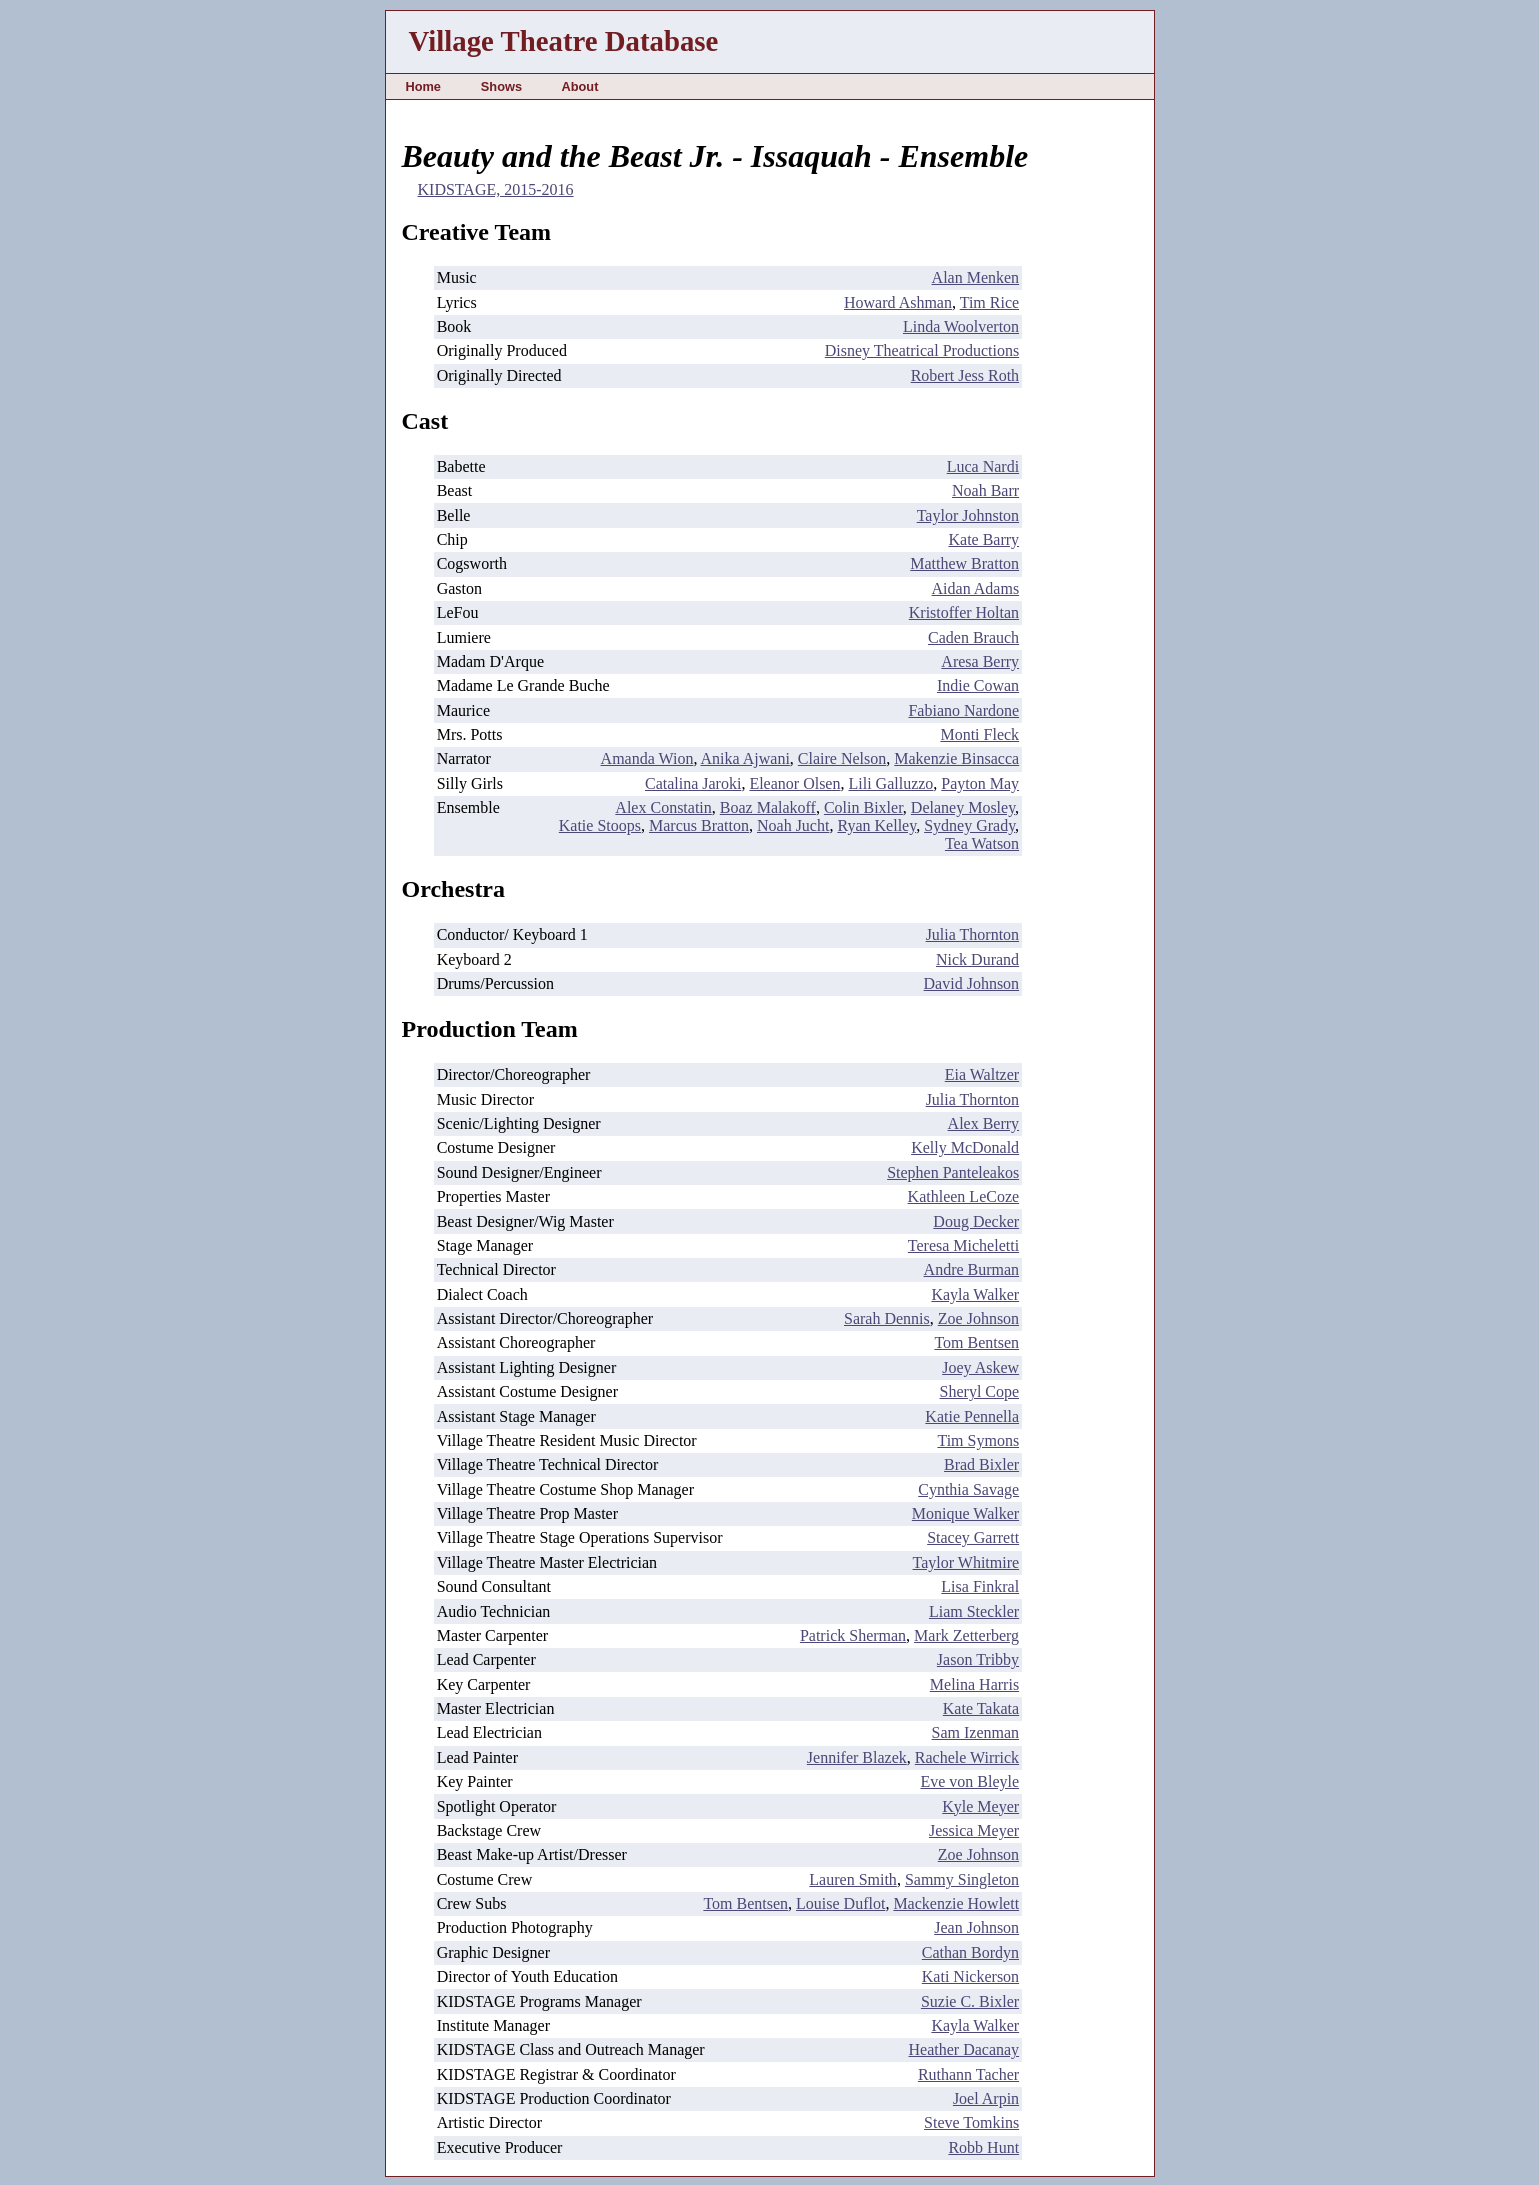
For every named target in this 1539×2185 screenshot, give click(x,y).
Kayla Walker (975, 1294)
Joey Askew (980, 1367)
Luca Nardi (983, 466)
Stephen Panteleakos (953, 1172)
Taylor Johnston (968, 515)
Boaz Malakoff (768, 807)
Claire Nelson (842, 758)
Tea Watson (982, 843)
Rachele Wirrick (967, 1757)
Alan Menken (976, 277)
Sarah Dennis (887, 1318)
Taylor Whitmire (966, 1562)
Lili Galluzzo (890, 783)
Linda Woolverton (961, 326)
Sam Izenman (976, 1732)
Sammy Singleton (962, 1879)
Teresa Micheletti (963, 1245)
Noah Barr (985, 490)
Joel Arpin (986, 2098)
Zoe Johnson (978, 1318)
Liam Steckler (974, 1611)
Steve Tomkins (971, 2122)
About (579, 86)
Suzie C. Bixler (970, 2001)
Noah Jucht (793, 825)
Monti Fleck (979, 734)
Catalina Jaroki (693, 783)
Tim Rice (989, 302)
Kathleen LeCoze (964, 1196)
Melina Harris (974, 1684)
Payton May (980, 783)
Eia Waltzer (982, 1074)
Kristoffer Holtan (964, 612)
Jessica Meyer (974, 1830)
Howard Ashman (898, 302)
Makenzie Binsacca (956, 758)
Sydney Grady (969, 825)
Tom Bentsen (976, 1342)
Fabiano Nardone (963, 710)
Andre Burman (972, 1269)
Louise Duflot (840, 1903)
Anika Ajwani (745, 758)
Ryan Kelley (876, 825)
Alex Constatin (663, 807)
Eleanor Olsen (794, 783)
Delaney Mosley (963, 807)
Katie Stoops (600, 825)
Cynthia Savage (968, 1489)
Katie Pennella (972, 1416)
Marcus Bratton (699, 825)
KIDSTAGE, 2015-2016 (496, 189)
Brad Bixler (981, 1464)
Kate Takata (981, 1708)
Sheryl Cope (980, 1391)
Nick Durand (977, 959)
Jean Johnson (976, 1927)
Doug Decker (976, 1221)
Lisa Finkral (980, 1586)
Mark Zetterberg (966, 1635)
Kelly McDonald (965, 1147)
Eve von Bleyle (969, 1781)
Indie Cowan (978, 685)
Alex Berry (984, 1123)
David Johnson (972, 983)
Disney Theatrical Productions (922, 350)
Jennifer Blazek (857, 1757)
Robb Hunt (983, 2147)
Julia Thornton (972, 934)
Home (423, 86)
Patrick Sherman (853, 1635)
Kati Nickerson (970, 1976)
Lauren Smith (853, 1879)
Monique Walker (965, 1513)
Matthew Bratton (964, 563)
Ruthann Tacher (968, 2074)
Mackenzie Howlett (956, 1903)
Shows (501, 86)
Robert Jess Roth (965, 375)
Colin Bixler (863, 807)
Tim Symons (978, 1440)
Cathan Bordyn (970, 1952)
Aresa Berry (980, 661)
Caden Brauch (973, 637)
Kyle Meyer (980, 1806)
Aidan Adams (976, 588)
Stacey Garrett (973, 1537)
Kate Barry (983, 539)
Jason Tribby (978, 1659)
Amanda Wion (647, 758)
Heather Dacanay (964, 2049)
